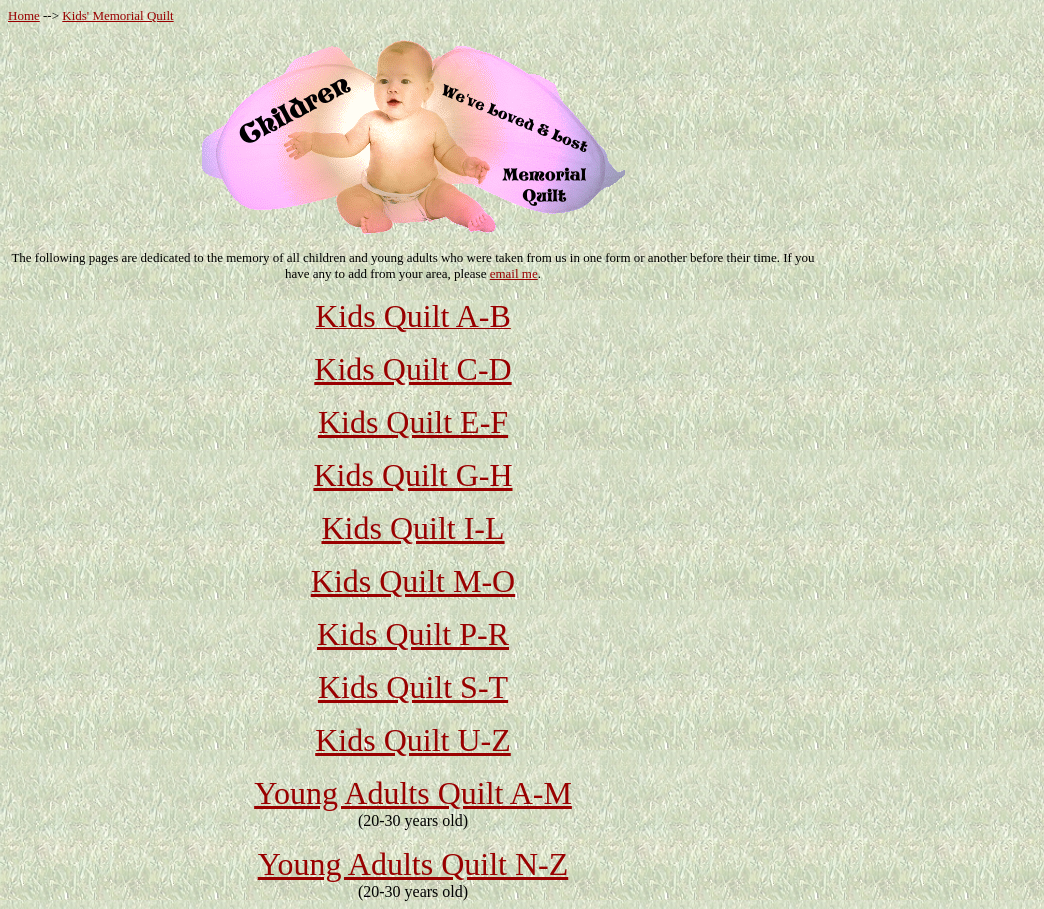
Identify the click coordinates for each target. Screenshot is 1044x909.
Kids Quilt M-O (413, 581)
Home (24, 15)
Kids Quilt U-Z (413, 740)
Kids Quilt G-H (412, 475)
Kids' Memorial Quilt (117, 15)
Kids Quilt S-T (413, 687)
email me (514, 273)
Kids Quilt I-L (412, 528)
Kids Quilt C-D (412, 369)
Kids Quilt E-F (413, 422)
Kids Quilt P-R (413, 634)
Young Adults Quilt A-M (413, 793)
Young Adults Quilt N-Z (413, 864)
